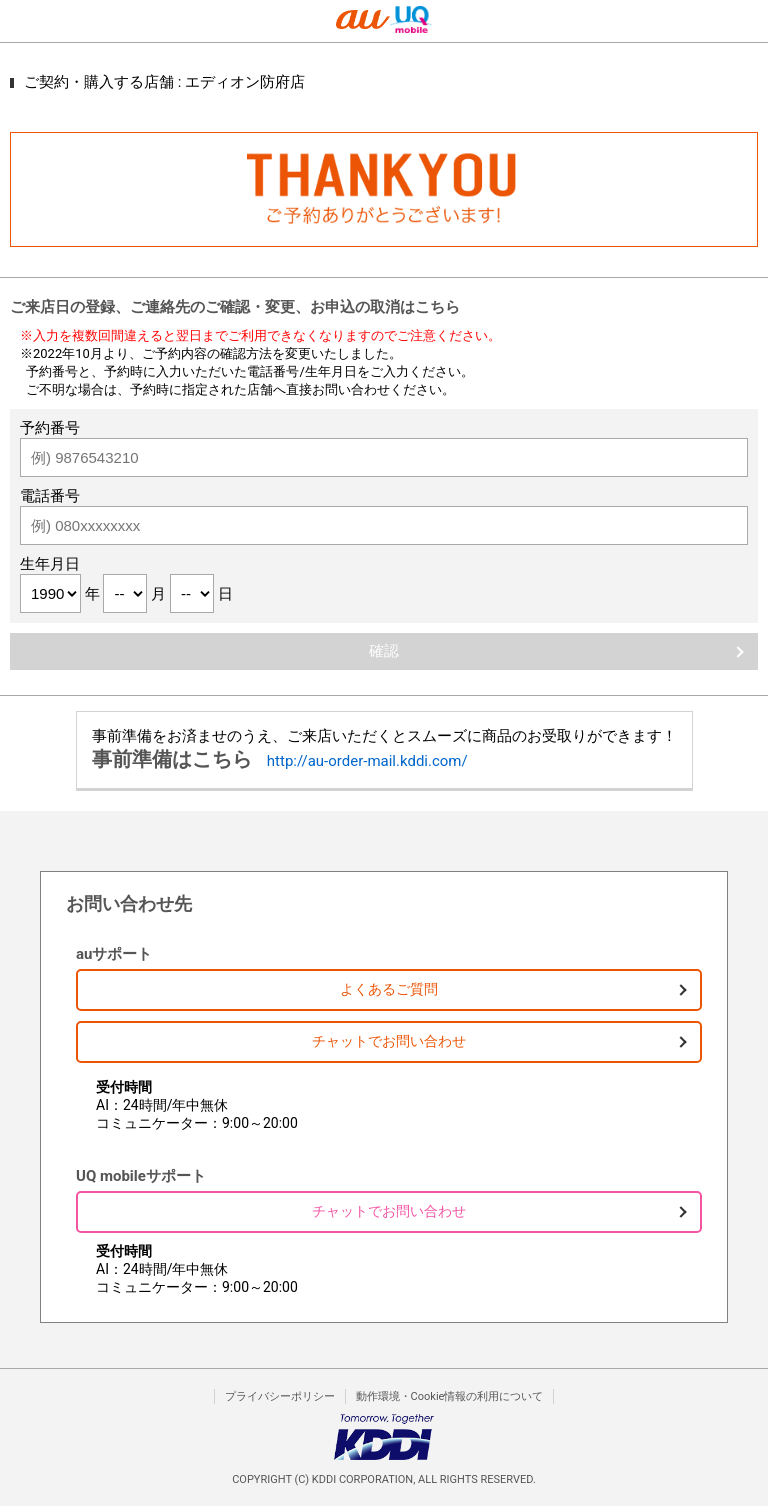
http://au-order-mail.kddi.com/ (367, 761)
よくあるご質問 (389, 989)
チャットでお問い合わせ (389, 1041)
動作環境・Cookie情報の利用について (450, 1396)
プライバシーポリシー (280, 1396)
